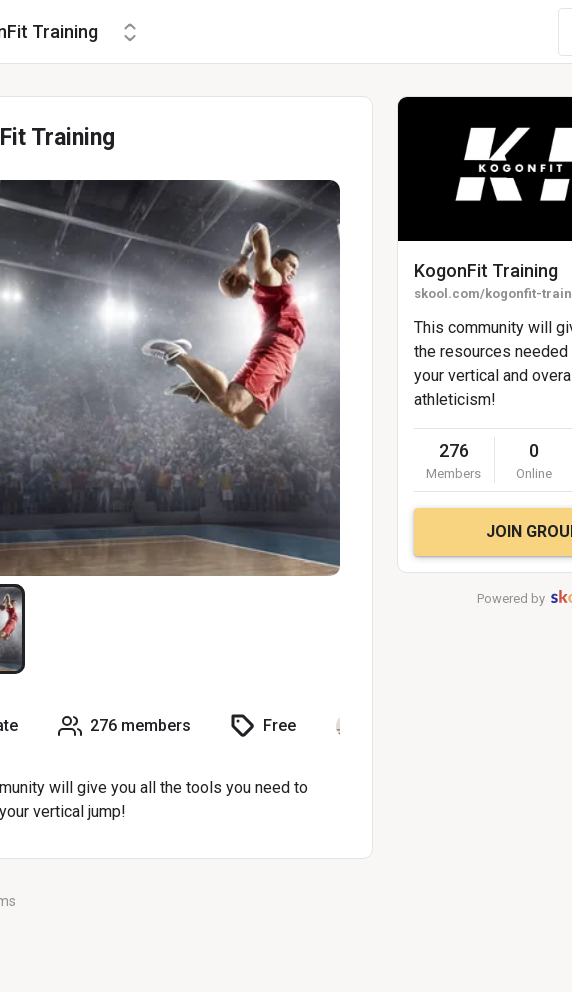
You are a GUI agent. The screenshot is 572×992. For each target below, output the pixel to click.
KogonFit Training (486, 270)
